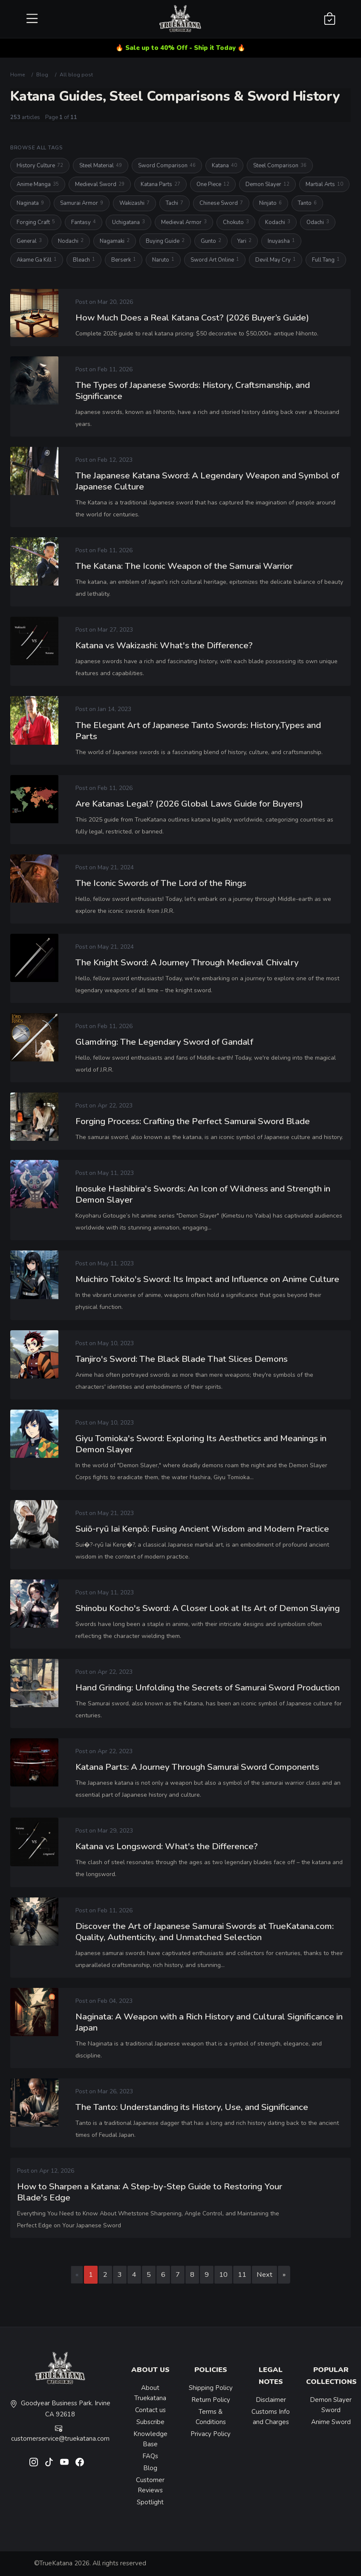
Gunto (211, 241)
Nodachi (71, 241)
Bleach (84, 260)
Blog (42, 74)
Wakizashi (134, 203)
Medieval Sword (99, 185)
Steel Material (100, 166)
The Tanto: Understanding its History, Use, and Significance (191, 2110)
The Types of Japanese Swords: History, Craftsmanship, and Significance (192, 390)
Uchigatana (128, 222)
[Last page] (284, 2275)
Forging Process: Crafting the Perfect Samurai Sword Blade (192, 1125)
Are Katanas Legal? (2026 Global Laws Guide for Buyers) (189, 807)
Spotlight (150, 2502)
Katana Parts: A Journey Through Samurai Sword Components (197, 1770)
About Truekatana (150, 2393)
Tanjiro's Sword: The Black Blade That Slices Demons (181, 1362)
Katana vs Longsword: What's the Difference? (166, 1850)
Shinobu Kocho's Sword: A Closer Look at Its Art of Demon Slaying (207, 1611)
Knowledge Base (150, 2439)
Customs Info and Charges (270, 2416)
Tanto (307, 203)
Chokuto (236, 222)
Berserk (123, 260)
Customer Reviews (150, 2485)
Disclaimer (271, 2399)
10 (223, 2274)
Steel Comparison (279, 166)
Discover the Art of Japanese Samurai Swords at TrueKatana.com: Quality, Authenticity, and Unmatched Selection (204, 1934)
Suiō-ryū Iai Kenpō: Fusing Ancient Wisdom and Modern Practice (202, 1532)
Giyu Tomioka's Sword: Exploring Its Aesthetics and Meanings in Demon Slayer (200, 1446)
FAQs (150, 2456)
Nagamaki (115, 241)
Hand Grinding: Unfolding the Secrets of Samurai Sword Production (207, 1691)
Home (17, 74)
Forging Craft (36, 222)
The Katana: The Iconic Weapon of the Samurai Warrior (184, 567)
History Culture (40, 166)
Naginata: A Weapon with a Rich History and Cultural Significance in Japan (209, 2025)
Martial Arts (324, 185)
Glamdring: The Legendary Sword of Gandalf (164, 1045)
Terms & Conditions (211, 2416)
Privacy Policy (211, 2434)
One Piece (212, 185)
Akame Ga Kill (37, 260)
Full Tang (326, 260)
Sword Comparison (167, 166)
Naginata (30, 203)
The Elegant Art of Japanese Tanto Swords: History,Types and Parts (198, 733)
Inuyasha (281, 241)
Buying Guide (165, 241)
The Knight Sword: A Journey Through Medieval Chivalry (187, 965)
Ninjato (270, 203)
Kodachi (277, 222)
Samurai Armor (81, 203)
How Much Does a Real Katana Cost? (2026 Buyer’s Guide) (192, 318)
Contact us (150, 2410)
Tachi (174, 203)
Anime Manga (38, 185)
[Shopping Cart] (329, 19)
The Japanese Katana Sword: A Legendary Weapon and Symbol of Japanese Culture (207, 481)
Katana (224, 166)
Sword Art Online (215, 260)
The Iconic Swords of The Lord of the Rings (160, 886)
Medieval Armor (184, 222)
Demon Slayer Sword (331, 2404)
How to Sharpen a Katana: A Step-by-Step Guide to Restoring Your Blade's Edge (149, 2195)
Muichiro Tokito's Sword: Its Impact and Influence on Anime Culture (207, 1282)
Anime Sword (331, 2422)
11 (242, 2274)
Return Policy (210, 2399)
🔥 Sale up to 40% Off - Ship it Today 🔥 (180, 48)
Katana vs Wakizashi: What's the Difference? (164, 649)
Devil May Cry (275, 260)
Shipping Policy (211, 2388)
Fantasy (83, 222)
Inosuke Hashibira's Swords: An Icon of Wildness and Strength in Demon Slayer (202, 1197)
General (29, 241)
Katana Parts (160, 185)
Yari (244, 241)
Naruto (163, 260)
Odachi (317, 222)
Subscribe (150, 2422)
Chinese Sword (221, 203)
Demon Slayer (267, 185)
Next (264, 2274)
